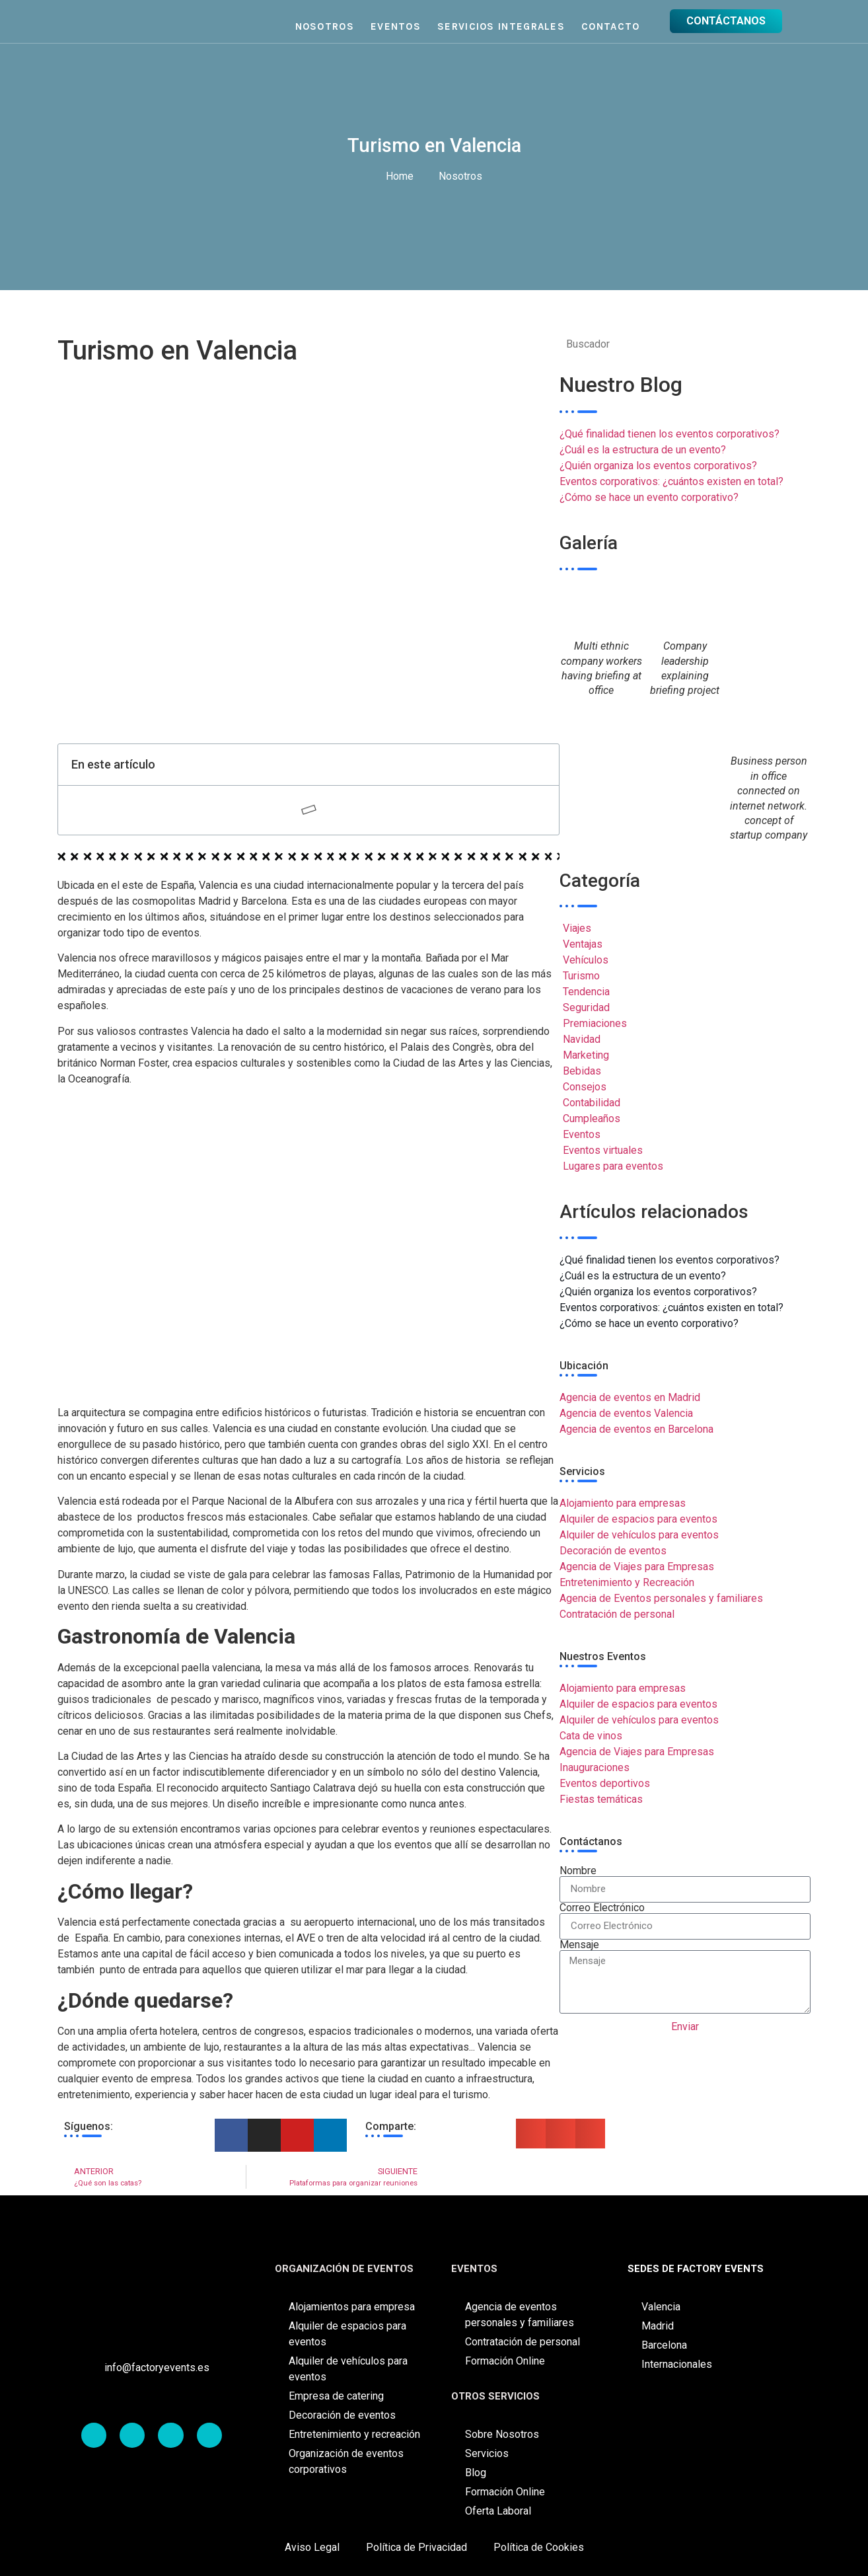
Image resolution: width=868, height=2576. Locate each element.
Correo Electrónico (602, 1908)
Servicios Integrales (501, 26)
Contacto (610, 26)
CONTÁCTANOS (726, 21)
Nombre (578, 1871)
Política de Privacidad (416, 2547)
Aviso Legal (312, 2547)
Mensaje (579, 1945)
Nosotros (324, 26)
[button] (531, 2133)
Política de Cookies (538, 2547)
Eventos (396, 26)
